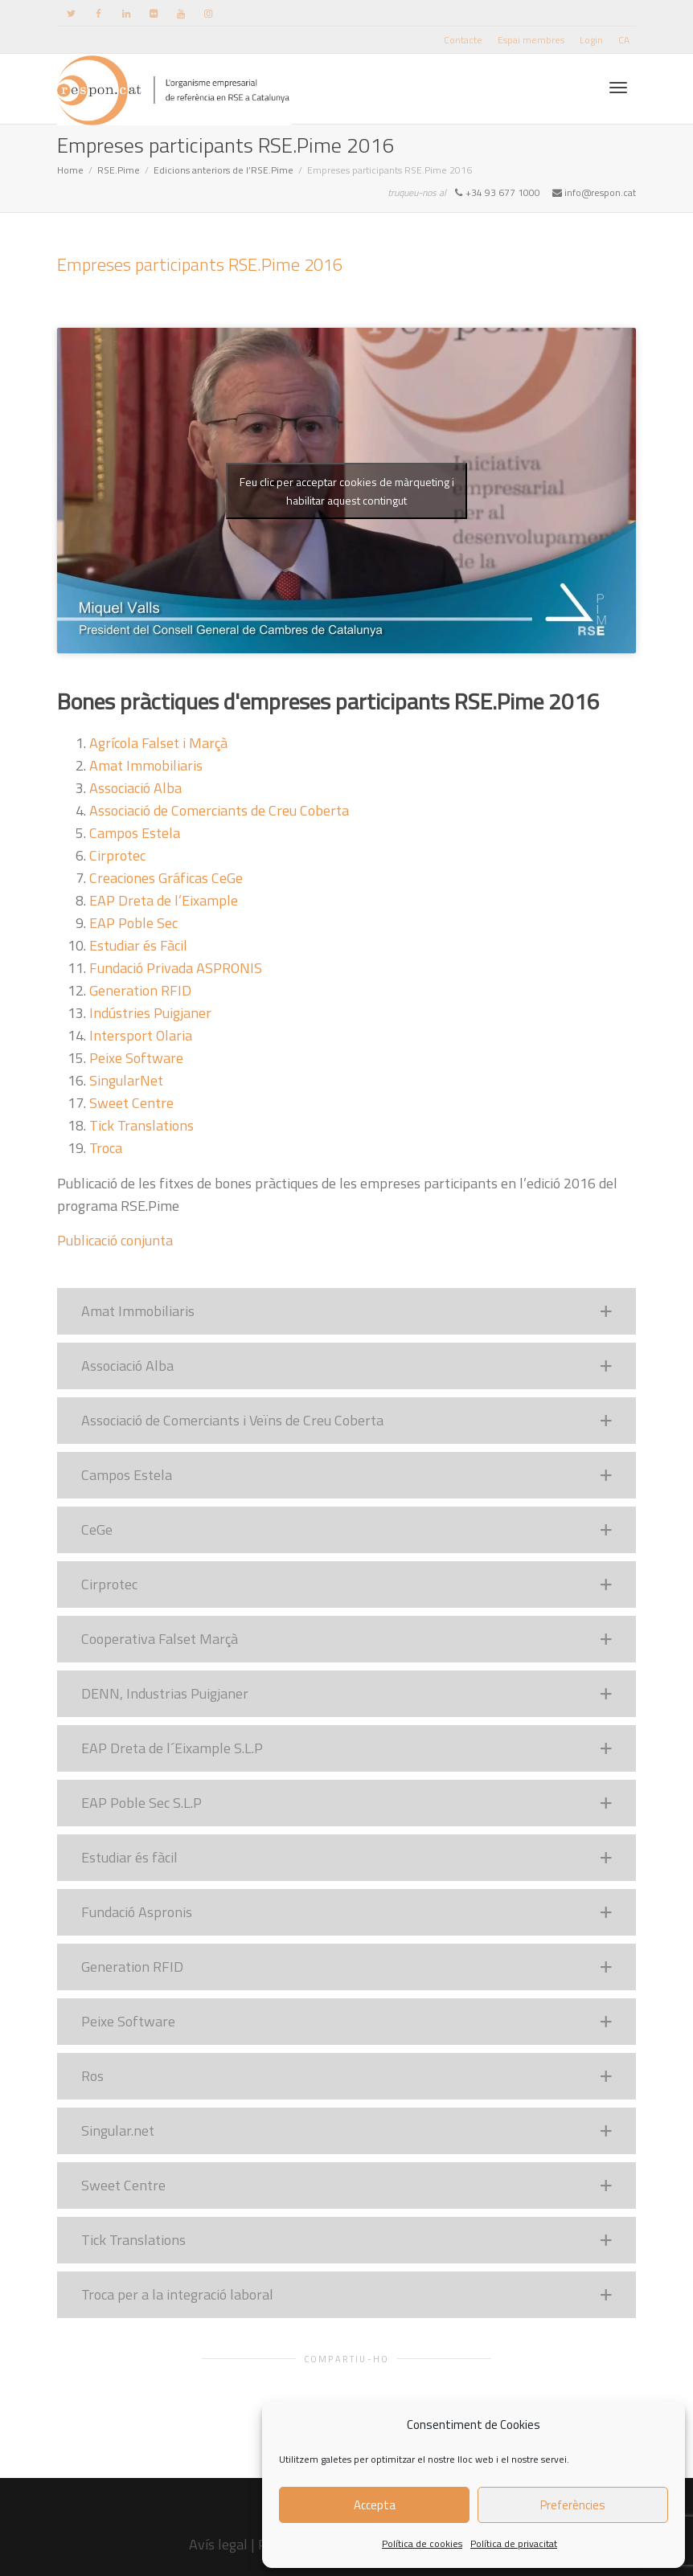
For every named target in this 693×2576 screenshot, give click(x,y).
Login (591, 39)
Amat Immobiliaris (146, 765)
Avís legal (218, 2544)
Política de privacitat (513, 2543)
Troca (105, 1148)
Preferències (572, 2505)
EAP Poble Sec (133, 923)
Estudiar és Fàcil (138, 945)
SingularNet (126, 1080)
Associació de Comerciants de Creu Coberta (219, 810)
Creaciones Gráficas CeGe (166, 878)
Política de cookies (422, 2543)
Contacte (463, 39)
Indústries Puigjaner (150, 1013)
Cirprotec (117, 855)
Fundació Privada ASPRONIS (175, 968)
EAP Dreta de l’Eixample (163, 900)
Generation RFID (140, 990)
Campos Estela (134, 833)
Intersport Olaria (140, 1035)
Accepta (375, 2505)
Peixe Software (136, 1058)
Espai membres (531, 39)
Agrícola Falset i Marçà (158, 743)
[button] (346, 1311)
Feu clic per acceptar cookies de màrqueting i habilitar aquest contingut (347, 491)
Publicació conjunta (115, 1240)
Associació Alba (135, 788)
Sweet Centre (131, 1103)
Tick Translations (141, 1125)
